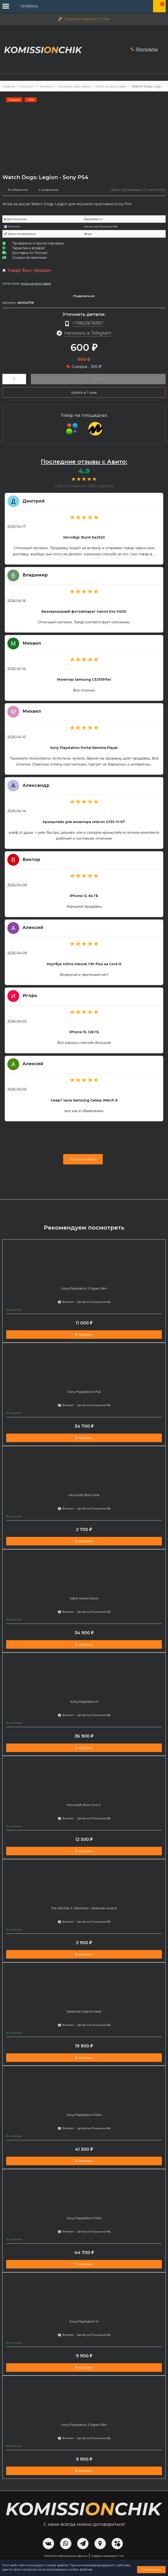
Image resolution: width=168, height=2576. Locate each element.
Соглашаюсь (151, 2569)
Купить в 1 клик (84, 392)
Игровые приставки (74, 86)
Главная (8, 86)
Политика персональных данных (66, 2556)
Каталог (27, 86)
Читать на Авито (83, 1159)
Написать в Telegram (87, 333)
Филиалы (147, 49)
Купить (98, 379)
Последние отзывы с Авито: (84, 461)
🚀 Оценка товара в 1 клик (84, 19)
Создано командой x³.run (107, 2556)
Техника (45, 86)
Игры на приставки (111, 86)
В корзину (84, 1334)
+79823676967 (87, 323)
